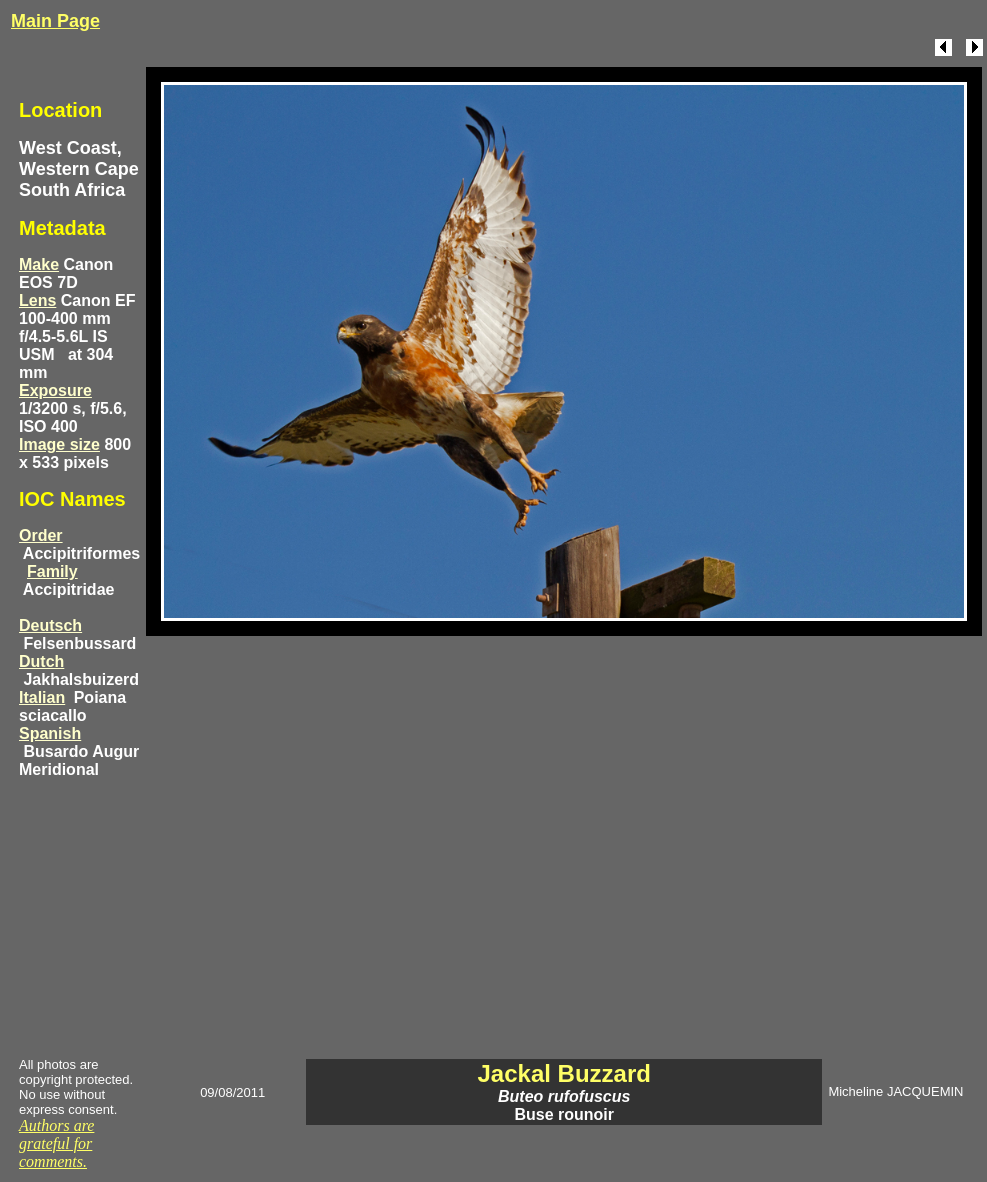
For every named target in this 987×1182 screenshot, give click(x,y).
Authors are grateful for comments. (56, 1143)
